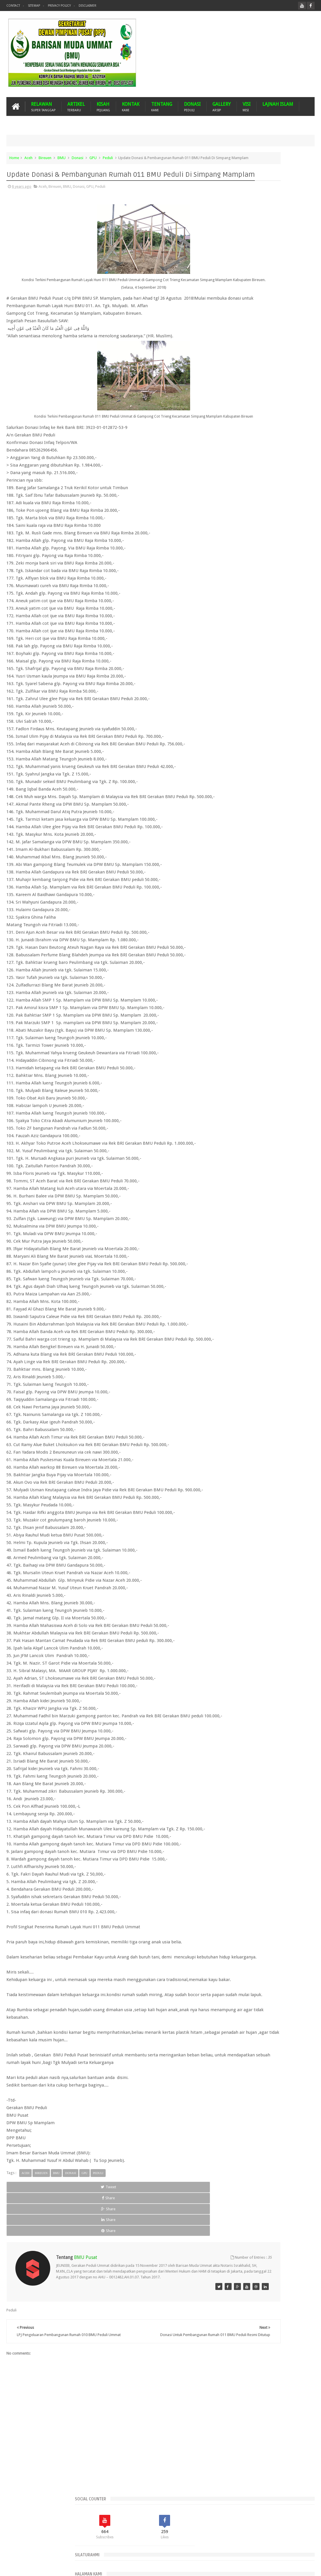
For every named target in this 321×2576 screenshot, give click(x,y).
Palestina (231, 512)
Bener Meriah (235, 463)
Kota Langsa (234, 493)
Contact (13, 6)
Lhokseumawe (261, 493)
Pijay (276, 512)
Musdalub (250, 502)
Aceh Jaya (292, 424)
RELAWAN (43, 106)
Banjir (288, 453)
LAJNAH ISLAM (277, 104)
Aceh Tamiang (262, 434)
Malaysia (286, 493)
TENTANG (161, 106)
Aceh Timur (233, 443)
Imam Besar (292, 483)
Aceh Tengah (290, 434)
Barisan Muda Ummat (62, 2567)
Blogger (274, 2567)
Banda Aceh (268, 453)
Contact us (300, 2549)
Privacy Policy (59, 6)
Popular (268, 350)
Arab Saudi (281, 443)
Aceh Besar (270, 424)
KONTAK (130, 106)
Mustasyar (272, 502)
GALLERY (221, 106)
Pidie (263, 512)
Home (14, 158)
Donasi (77, 158)
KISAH (103, 106)
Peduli (108, 158)
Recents (237, 350)
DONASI (192, 106)
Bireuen (45, 158)
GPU (93, 158)
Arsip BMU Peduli (238, 453)
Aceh (28, 158)
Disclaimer (87, 6)
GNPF (259, 483)
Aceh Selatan (234, 434)
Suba (290, 512)
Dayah (278, 473)
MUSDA (230, 502)
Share (66, 2262)
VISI (246, 106)
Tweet (25, 2262)
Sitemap (34, 6)
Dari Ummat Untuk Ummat (246, 473)
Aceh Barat (246, 424)
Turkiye (230, 522)
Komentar (299, 350)
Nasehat (293, 502)
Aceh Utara (257, 443)
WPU (245, 522)
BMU (61, 158)
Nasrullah (307, 2567)
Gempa (244, 483)
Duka (228, 483)
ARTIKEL (76, 106)
